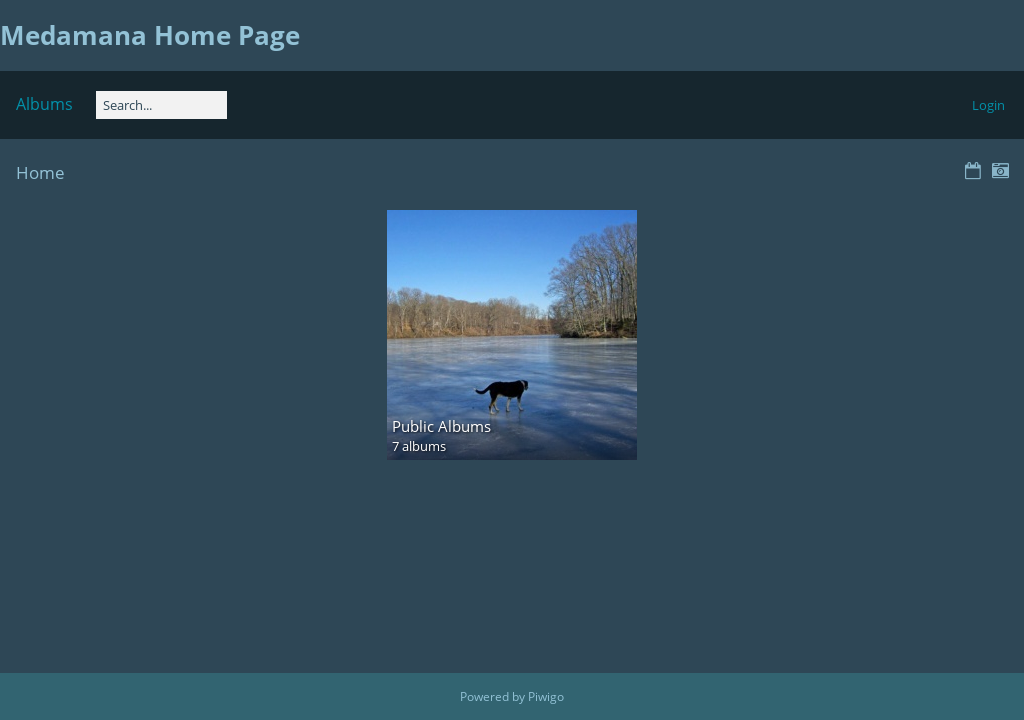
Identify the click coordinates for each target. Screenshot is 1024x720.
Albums (44, 104)
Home (40, 172)
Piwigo (546, 696)
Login (988, 105)
